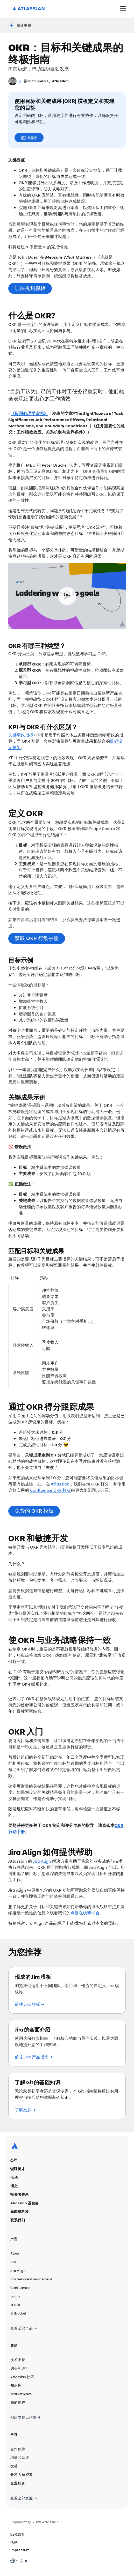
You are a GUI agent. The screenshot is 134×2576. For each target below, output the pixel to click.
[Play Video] (67, 596)
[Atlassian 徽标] (28, 9)
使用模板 (29, 137)
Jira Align (42, 1861)
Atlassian (60, 1484)
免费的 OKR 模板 (34, 1510)
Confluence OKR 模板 (50, 1490)
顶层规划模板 (30, 288)
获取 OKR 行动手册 (37, 938)
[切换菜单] (123, 8)
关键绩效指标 (20, 734)
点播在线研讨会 (85, 1912)
